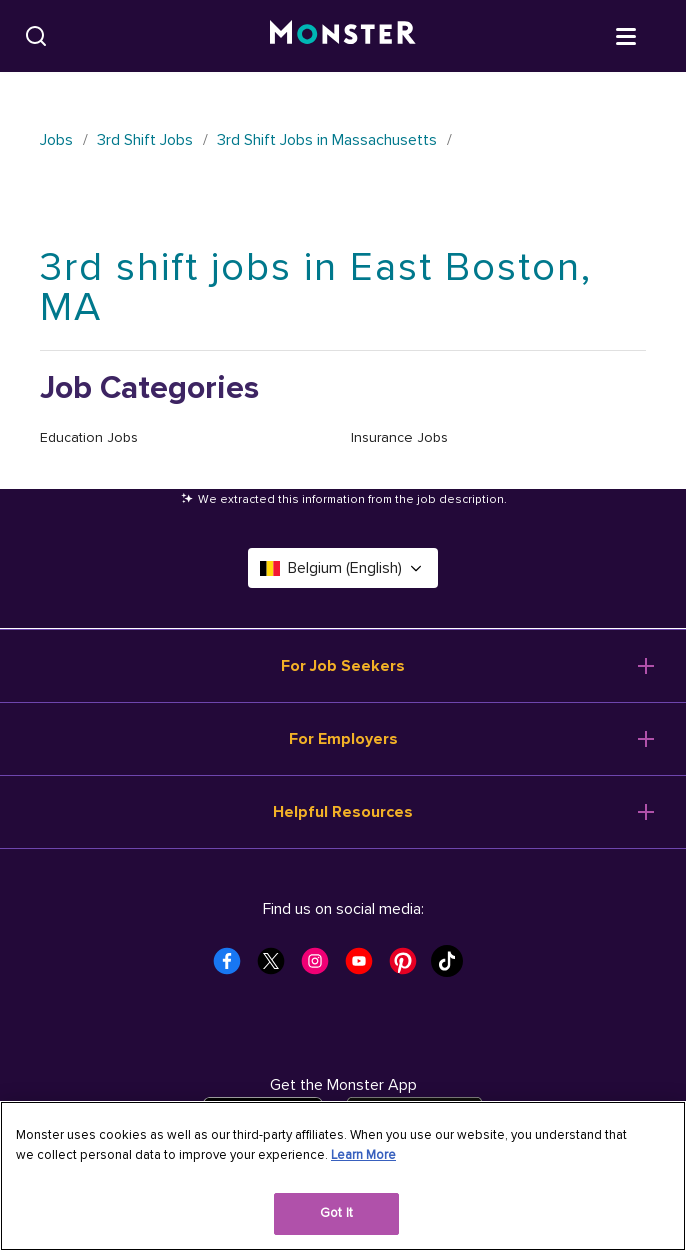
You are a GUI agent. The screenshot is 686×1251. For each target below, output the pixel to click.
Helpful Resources (343, 812)
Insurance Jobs (399, 437)
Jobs (56, 140)
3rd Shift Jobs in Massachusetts (327, 140)
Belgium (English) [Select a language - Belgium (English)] (343, 568)
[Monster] (343, 36)
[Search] (36, 36)
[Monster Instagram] (321, 967)
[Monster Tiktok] (453, 967)
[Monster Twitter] (277, 967)
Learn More (363, 1155)
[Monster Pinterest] (409, 967)
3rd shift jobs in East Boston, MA (316, 287)
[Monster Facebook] (233, 967)
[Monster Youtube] (365, 967)
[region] (343, 1176)
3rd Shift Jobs (145, 140)
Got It (336, 1213)
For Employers (343, 739)
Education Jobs (89, 437)
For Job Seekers (343, 666)
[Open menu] (646, 35)
